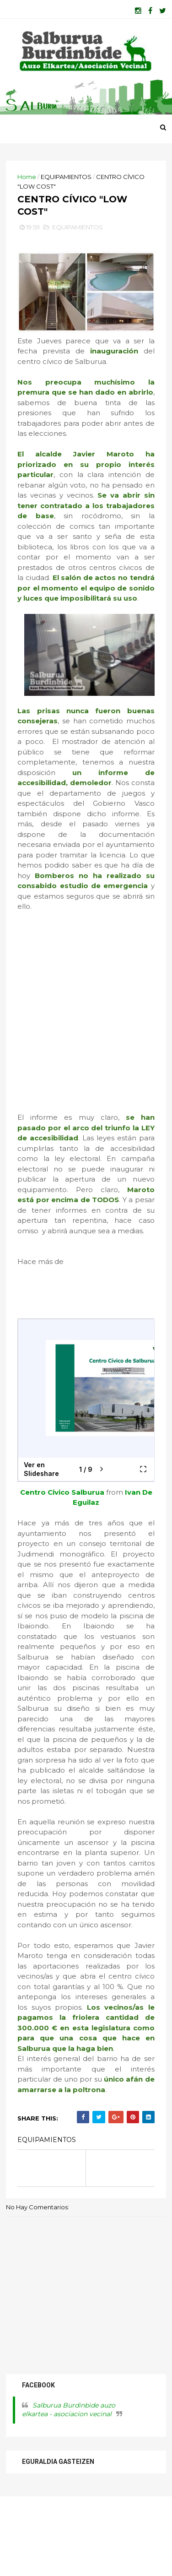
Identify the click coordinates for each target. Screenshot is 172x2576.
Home (30, 192)
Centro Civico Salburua (68, 1548)
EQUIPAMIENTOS (69, 192)
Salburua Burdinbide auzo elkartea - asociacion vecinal (71, 2486)
